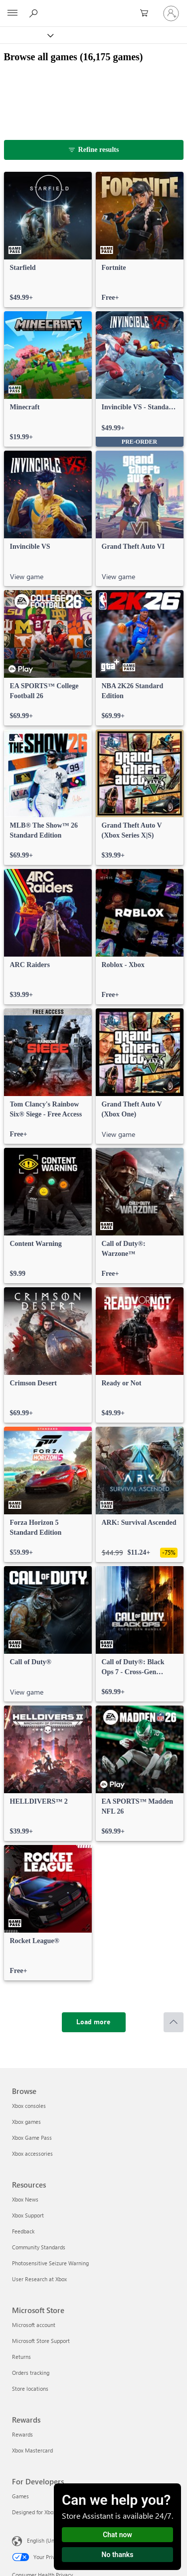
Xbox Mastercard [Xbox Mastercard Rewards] (32, 2450)
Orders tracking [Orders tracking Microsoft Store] (30, 2372)
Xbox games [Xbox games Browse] (26, 2121)
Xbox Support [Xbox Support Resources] (28, 2215)
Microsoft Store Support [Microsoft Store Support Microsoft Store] (41, 2340)
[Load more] (94, 2022)
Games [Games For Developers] (20, 2496)
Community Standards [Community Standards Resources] (38, 2247)
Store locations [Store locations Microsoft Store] (30, 2388)
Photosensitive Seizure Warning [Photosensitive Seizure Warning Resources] (50, 2263)
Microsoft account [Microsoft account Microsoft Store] (33, 2325)
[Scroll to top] (174, 2022)
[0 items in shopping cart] (147, 13)
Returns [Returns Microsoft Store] (21, 2356)
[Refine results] (94, 150)
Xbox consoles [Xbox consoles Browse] (29, 2105)
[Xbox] (26, 35)
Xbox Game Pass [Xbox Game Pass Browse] (32, 2137)
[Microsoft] (93, 7)
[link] (48, 239)
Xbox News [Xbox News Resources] (25, 2199)
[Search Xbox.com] (34, 13)
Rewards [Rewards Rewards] (22, 2434)
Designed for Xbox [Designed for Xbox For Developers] (34, 2512)
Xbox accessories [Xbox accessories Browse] (32, 2153)
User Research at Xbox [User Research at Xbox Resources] (39, 2279)
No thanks (118, 2555)
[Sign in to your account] (171, 13)
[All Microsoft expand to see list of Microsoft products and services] (12, 13)
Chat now (117, 2535)
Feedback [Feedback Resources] (23, 2231)
